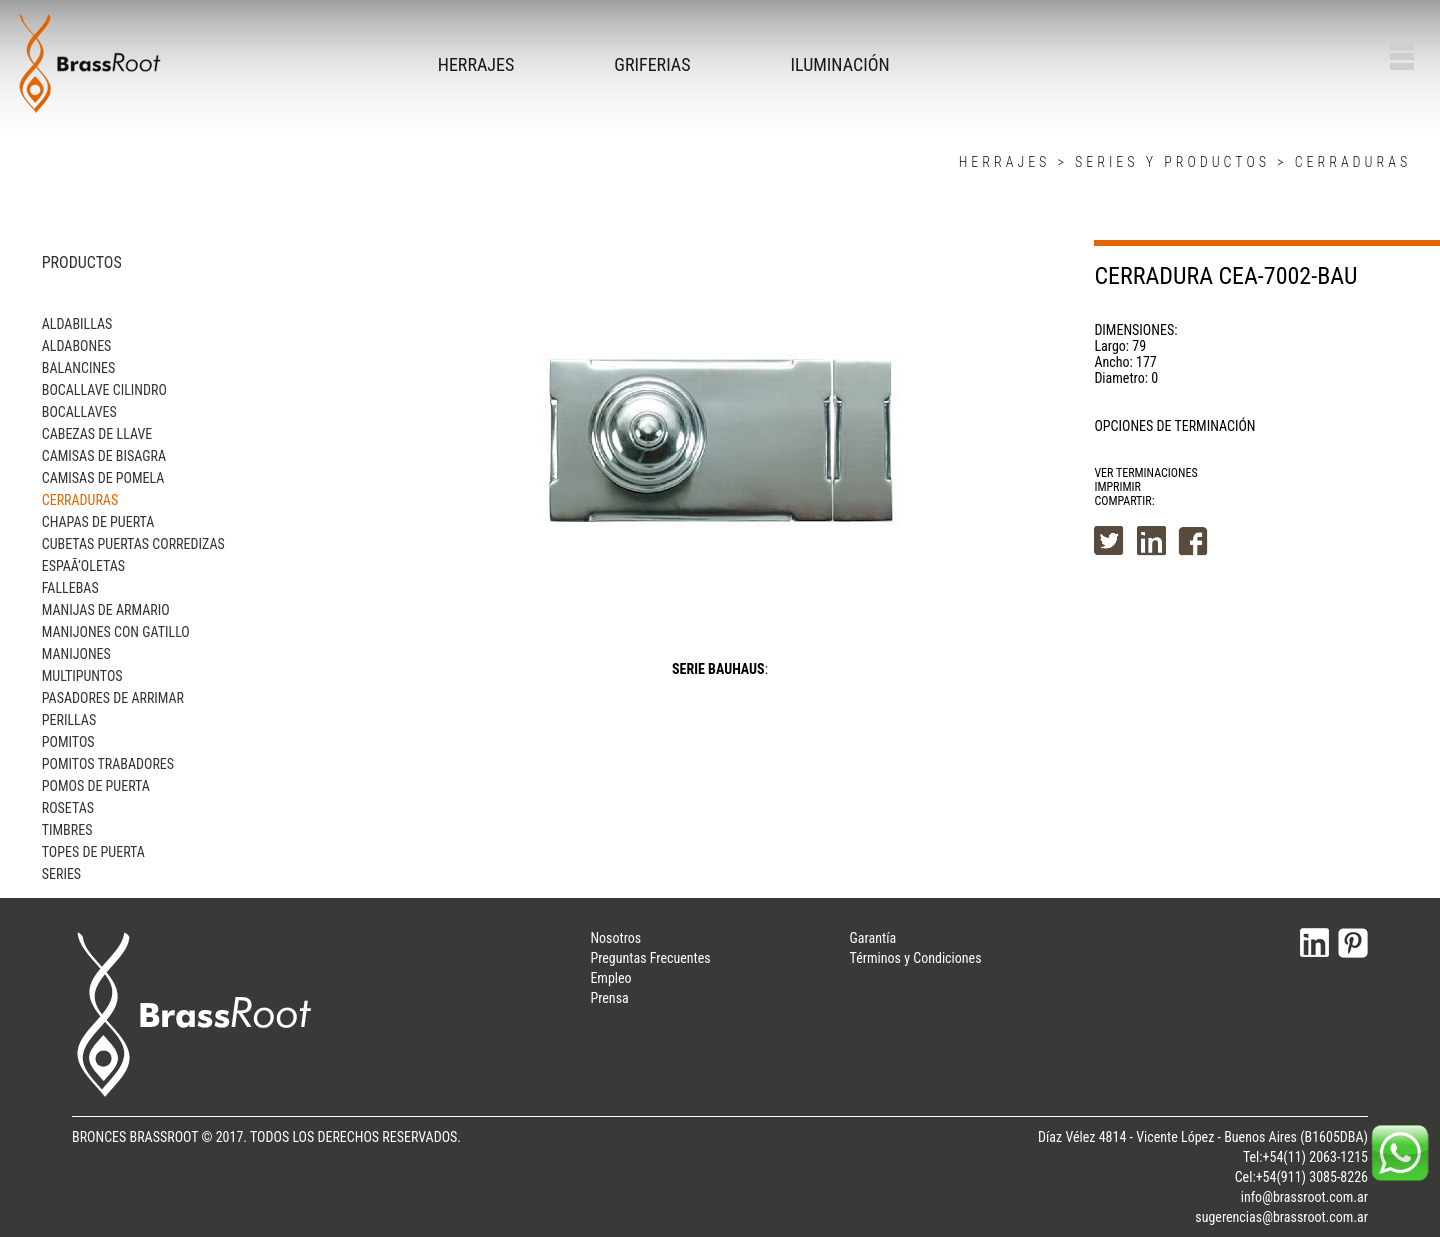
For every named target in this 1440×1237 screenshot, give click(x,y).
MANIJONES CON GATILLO (116, 632)
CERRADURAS (1353, 162)
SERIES (61, 874)
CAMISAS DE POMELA (103, 478)
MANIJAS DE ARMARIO (106, 610)
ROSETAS (68, 808)
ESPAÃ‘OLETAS (83, 566)
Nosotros (615, 938)
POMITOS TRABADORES (108, 764)
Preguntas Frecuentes (650, 958)
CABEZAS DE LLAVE (97, 434)
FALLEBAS (70, 588)
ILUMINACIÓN (840, 64)
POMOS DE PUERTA (96, 786)
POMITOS (68, 742)
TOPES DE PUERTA (93, 852)
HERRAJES (476, 64)
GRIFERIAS (652, 64)
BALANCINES (79, 368)
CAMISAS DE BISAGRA (104, 456)
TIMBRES (67, 830)
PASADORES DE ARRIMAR (113, 698)
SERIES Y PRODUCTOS (1172, 162)
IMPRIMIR (1117, 487)
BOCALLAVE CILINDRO (104, 390)
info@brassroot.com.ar (1304, 1197)
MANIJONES (76, 654)
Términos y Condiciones (916, 958)
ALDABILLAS (77, 324)
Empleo (610, 978)
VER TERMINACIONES (1145, 473)
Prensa (609, 998)
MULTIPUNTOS (82, 676)
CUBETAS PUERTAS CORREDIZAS (133, 544)
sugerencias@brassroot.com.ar (1281, 1217)
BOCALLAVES (79, 412)
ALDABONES (77, 346)
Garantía (873, 938)
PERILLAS (69, 720)
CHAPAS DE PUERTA (98, 522)
